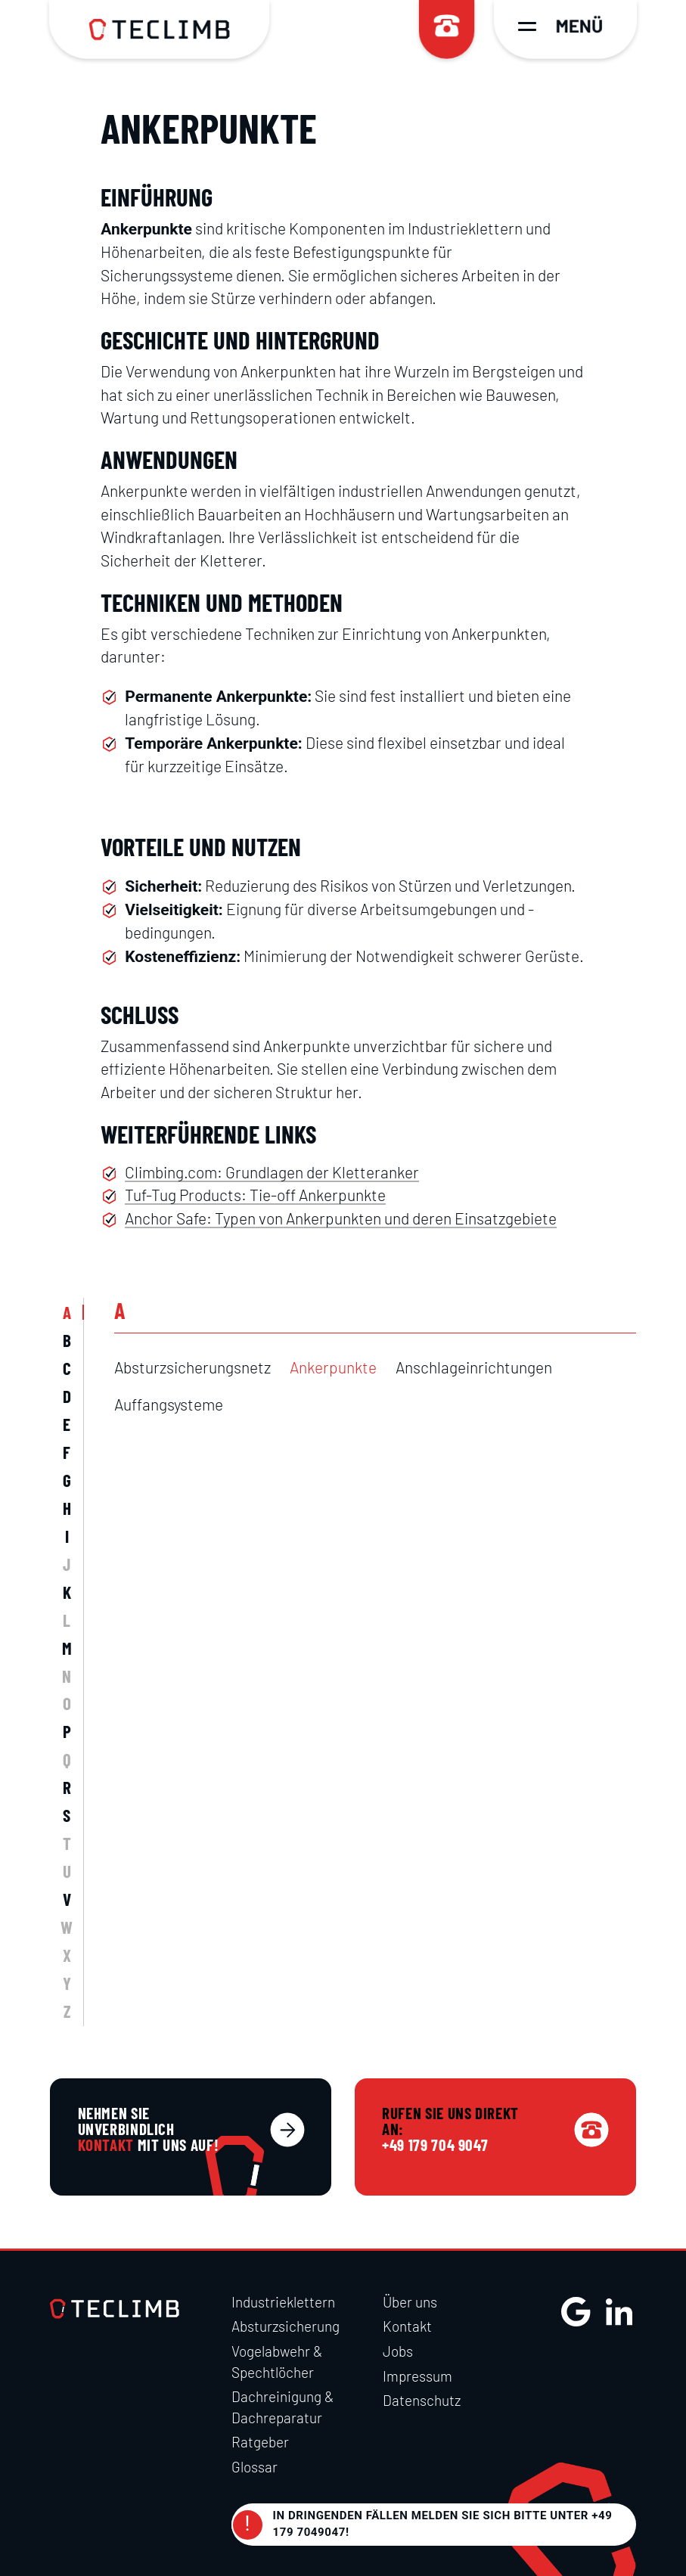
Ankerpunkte (333, 1367)
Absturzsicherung (285, 2326)
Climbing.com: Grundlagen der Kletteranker (272, 1171)
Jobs (398, 2351)
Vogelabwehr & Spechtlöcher (276, 2361)
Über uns (410, 2302)
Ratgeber (260, 2441)
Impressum (417, 2376)
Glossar (254, 2466)
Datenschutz (422, 2400)
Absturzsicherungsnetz (192, 1367)
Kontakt (407, 2326)
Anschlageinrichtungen (474, 1367)
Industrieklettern (283, 2302)
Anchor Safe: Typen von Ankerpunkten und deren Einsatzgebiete (341, 1218)
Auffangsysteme (168, 1404)
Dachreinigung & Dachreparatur (282, 2407)
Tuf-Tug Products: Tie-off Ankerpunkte (255, 1194)
